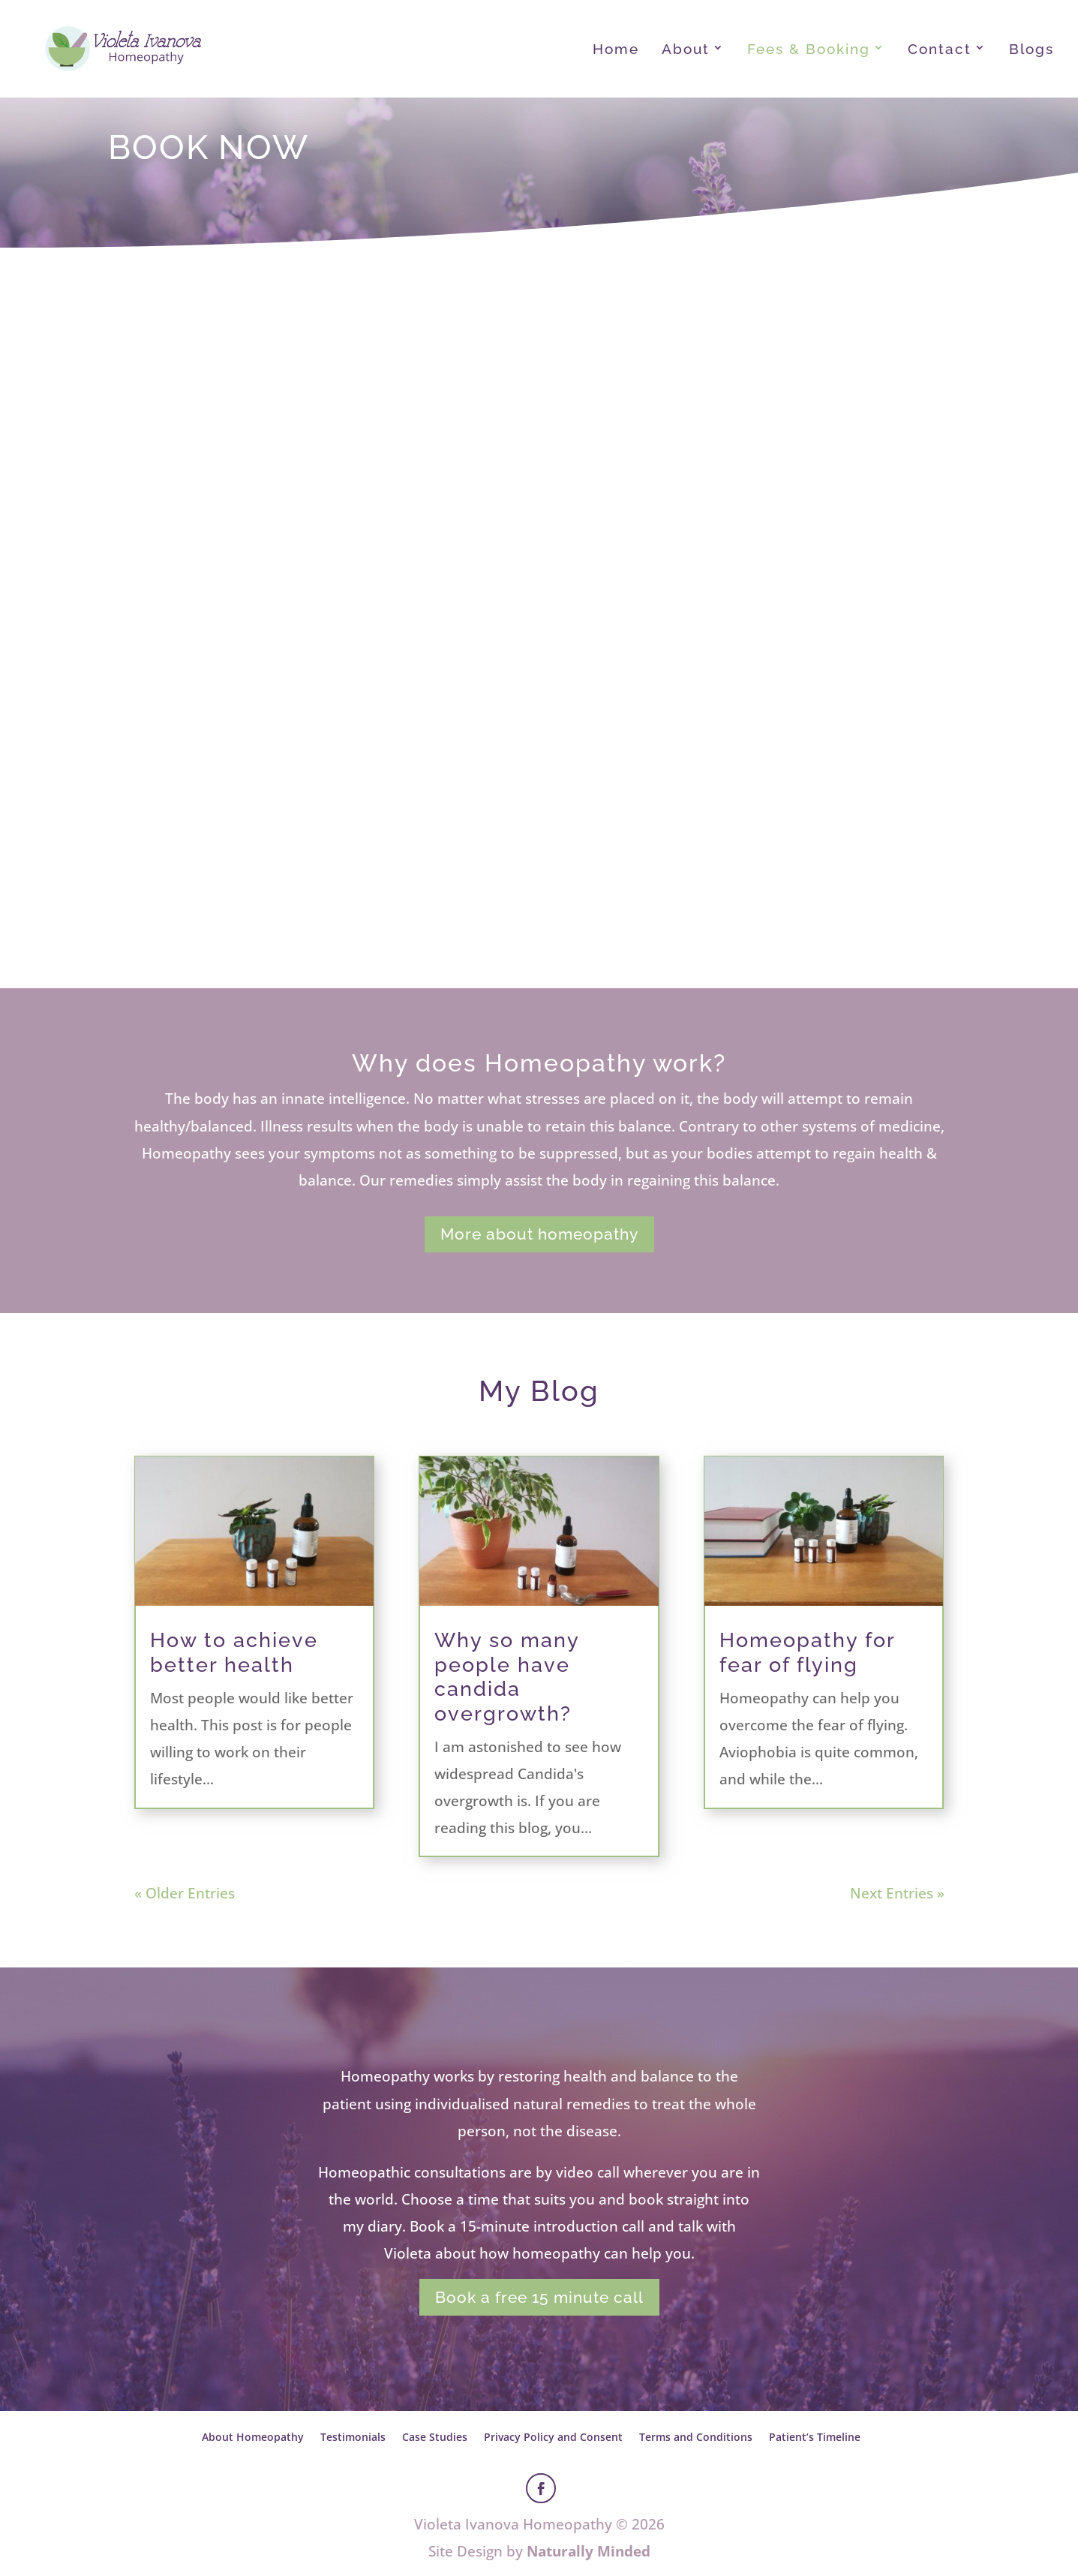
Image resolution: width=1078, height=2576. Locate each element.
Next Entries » (897, 1893)
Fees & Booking (808, 50)
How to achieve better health (234, 1652)
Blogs (1031, 50)
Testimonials (353, 2437)
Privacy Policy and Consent (553, 2437)
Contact (939, 50)
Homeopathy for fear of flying (807, 1652)
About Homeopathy (253, 2437)
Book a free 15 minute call (539, 2297)
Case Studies (434, 2437)
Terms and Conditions (695, 2437)
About (686, 50)
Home (616, 50)
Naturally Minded (588, 2551)
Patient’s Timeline (814, 2437)
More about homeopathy (539, 1234)
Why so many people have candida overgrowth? (506, 1676)
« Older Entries (184, 1893)
